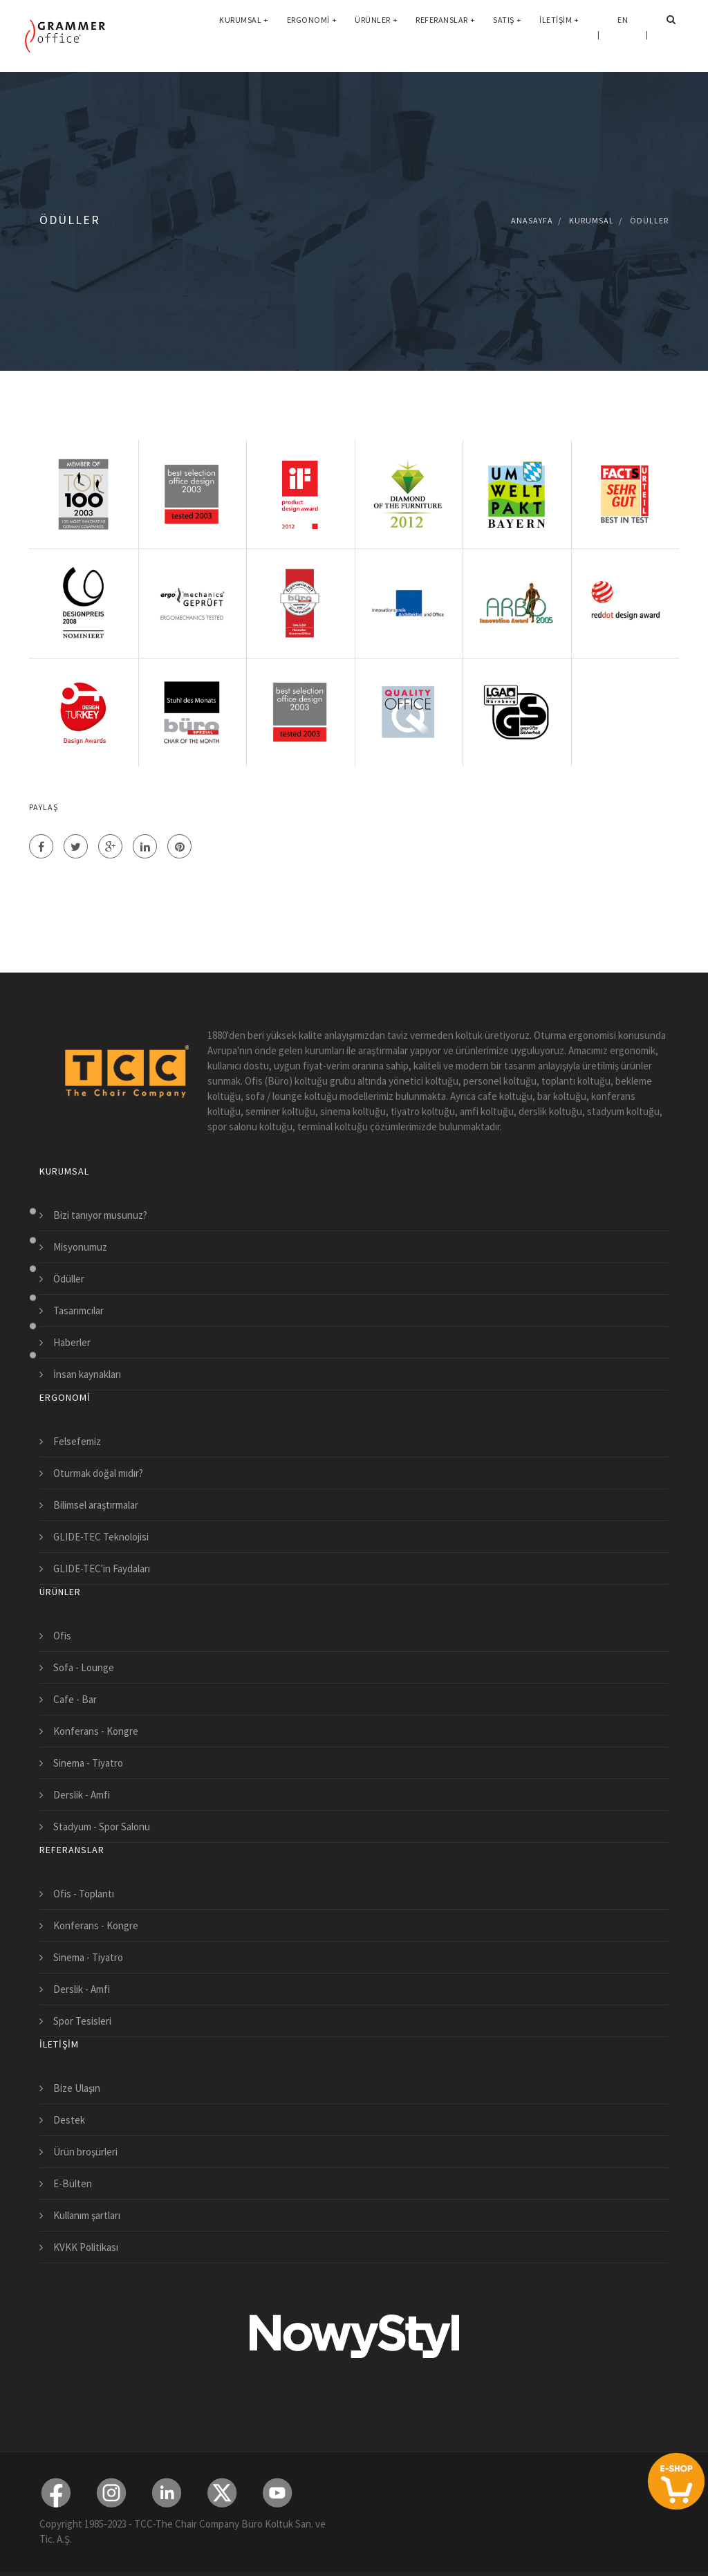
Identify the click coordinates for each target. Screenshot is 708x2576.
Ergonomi (312, 34)
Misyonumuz (80, 1246)
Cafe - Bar (75, 1699)
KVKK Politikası (85, 2247)
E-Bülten (72, 2183)
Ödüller (649, 220)
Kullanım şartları (86, 2215)
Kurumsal (244, 34)
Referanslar (445, 34)
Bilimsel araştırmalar (95, 1504)
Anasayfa (532, 220)
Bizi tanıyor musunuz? (100, 1215)
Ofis (62, 1635)
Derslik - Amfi (81, 1794)
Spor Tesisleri (82, 2020)
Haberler (72, 1342)
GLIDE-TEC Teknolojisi (101, 1536)
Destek (69, 2119)
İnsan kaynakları (87, 1374)
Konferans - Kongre (95, 1731)
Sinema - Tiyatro (88, 1762)
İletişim (559, 34)
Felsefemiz (77, 1441)
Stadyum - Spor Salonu (101, 1826)
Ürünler (376, 34)
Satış (507, 34)
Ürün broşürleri (85, 2151)
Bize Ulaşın (76, 2088)
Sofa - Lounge (83, 1667)
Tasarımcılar (78, 1310)
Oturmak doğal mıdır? (98, 1473)
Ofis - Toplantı (83, 1893)
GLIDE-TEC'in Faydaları (101, 1568)
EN (622, 34)
